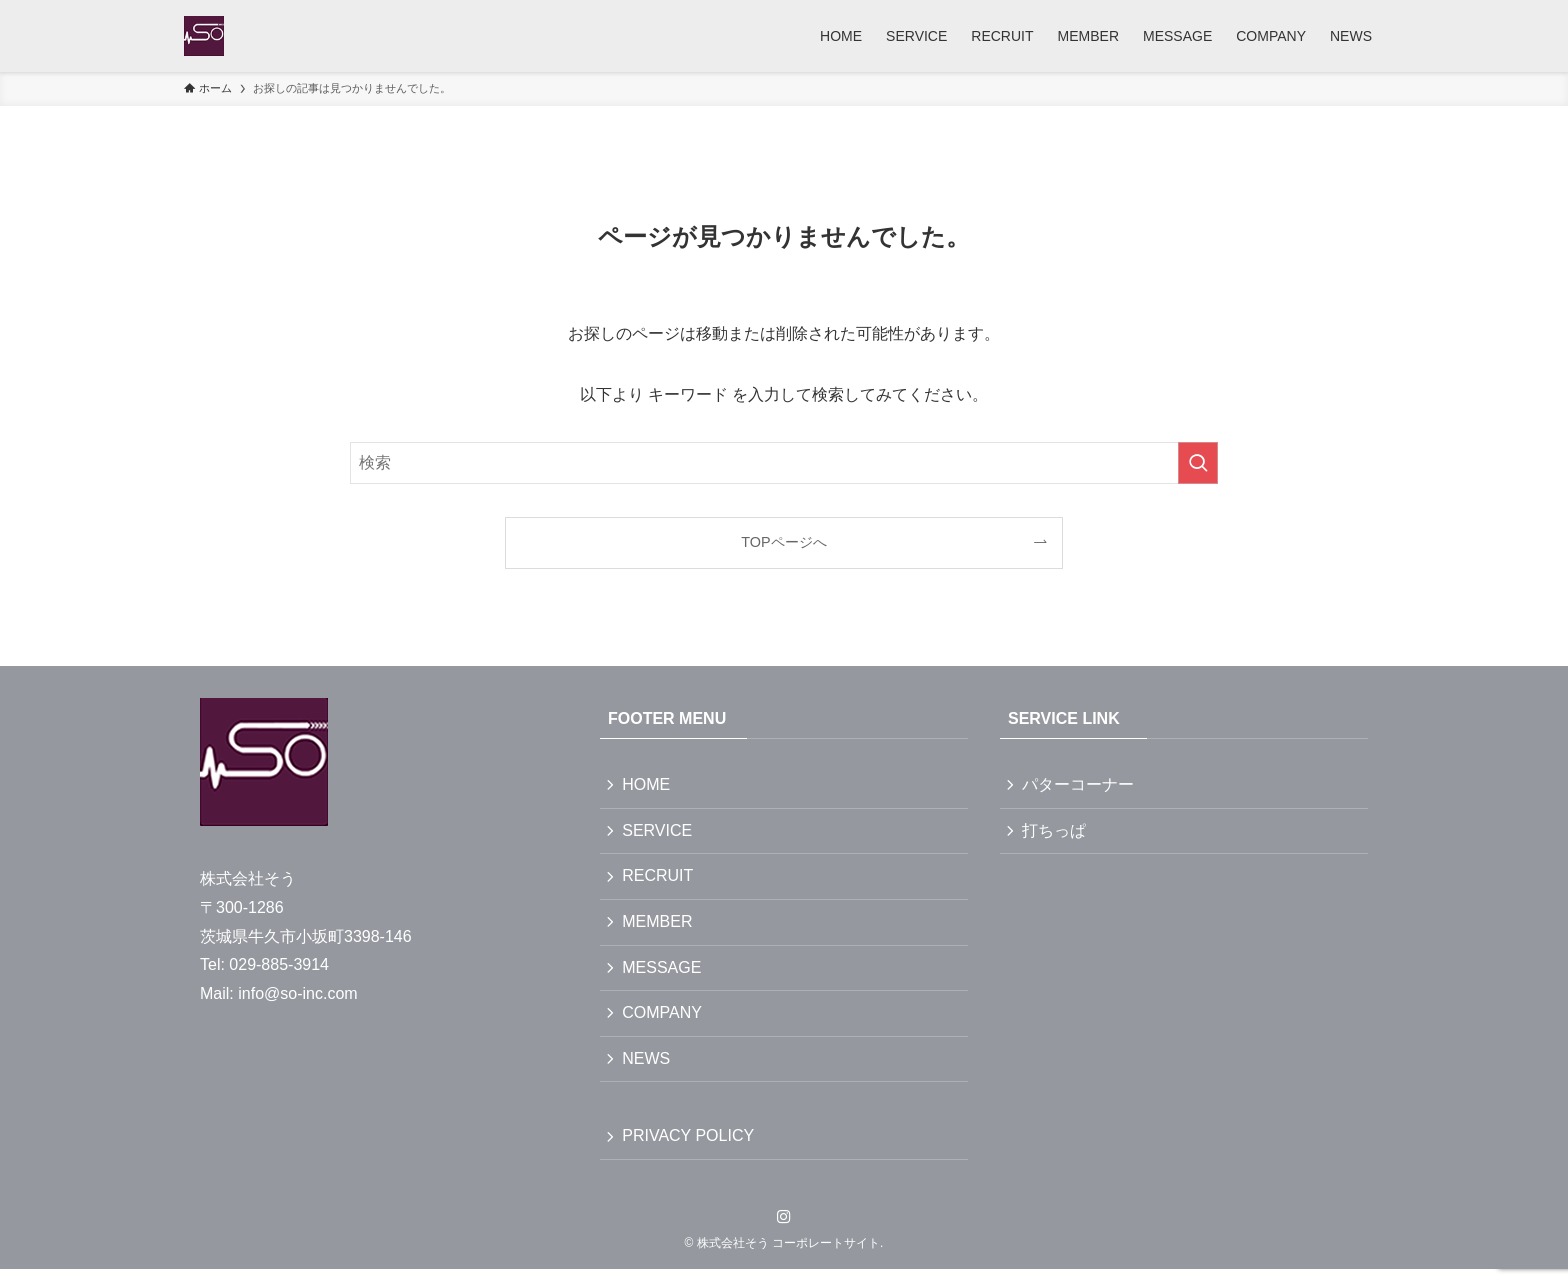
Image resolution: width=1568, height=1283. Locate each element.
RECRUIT (659, 880)
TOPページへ (783, 542)
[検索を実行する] (1198, 463)
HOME (648, 785)
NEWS (648, 1069)
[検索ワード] (784, 463)
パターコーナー (1080, 785)
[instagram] (784, 1231)
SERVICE (659, 832)
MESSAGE (663, 975)
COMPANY (664, 1022)
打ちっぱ (1056, 832)
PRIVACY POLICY (690, 1149)
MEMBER (659, 927)
